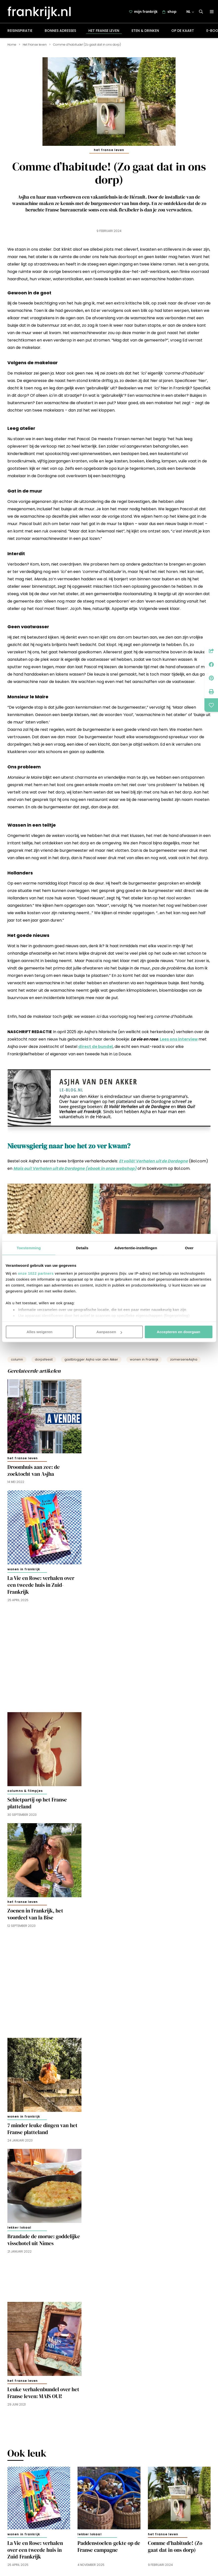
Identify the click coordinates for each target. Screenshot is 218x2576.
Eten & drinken (145, 30)
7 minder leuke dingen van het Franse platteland (42, 2129)
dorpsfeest (44, 1359)
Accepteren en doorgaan (178, 1332)
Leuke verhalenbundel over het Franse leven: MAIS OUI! (43, 2393)
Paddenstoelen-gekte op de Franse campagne (109, 2547)
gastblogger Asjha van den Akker (91, 1359)
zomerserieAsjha (183, 1359)
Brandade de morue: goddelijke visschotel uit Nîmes (43, 2240)
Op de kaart (182, 30)
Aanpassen (109, 1332)
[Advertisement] (44, 1654)
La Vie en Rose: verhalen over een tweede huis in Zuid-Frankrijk (40, 1585)
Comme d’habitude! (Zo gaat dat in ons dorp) (175, 2547)
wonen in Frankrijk (144, 1359)
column (17, 1359)
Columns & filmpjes (25, 1791)
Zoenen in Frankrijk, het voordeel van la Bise (35, 1914)
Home (11, 44)
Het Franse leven (103, 30)
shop (172, 11)
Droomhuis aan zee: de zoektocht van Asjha (33, 1470)
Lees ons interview (179, 1039)
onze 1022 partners (36, 1273)
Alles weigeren (39, 1332)
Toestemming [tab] (29, 1248)
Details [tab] (82, 1248)
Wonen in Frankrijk (23, 1569)
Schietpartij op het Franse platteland (37, 1803)
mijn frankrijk (146, 11)
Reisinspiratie (19, 30)
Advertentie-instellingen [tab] (135, 1248)
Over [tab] (189, 1248)
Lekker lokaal (19, 2227)
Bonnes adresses (60, 30)
